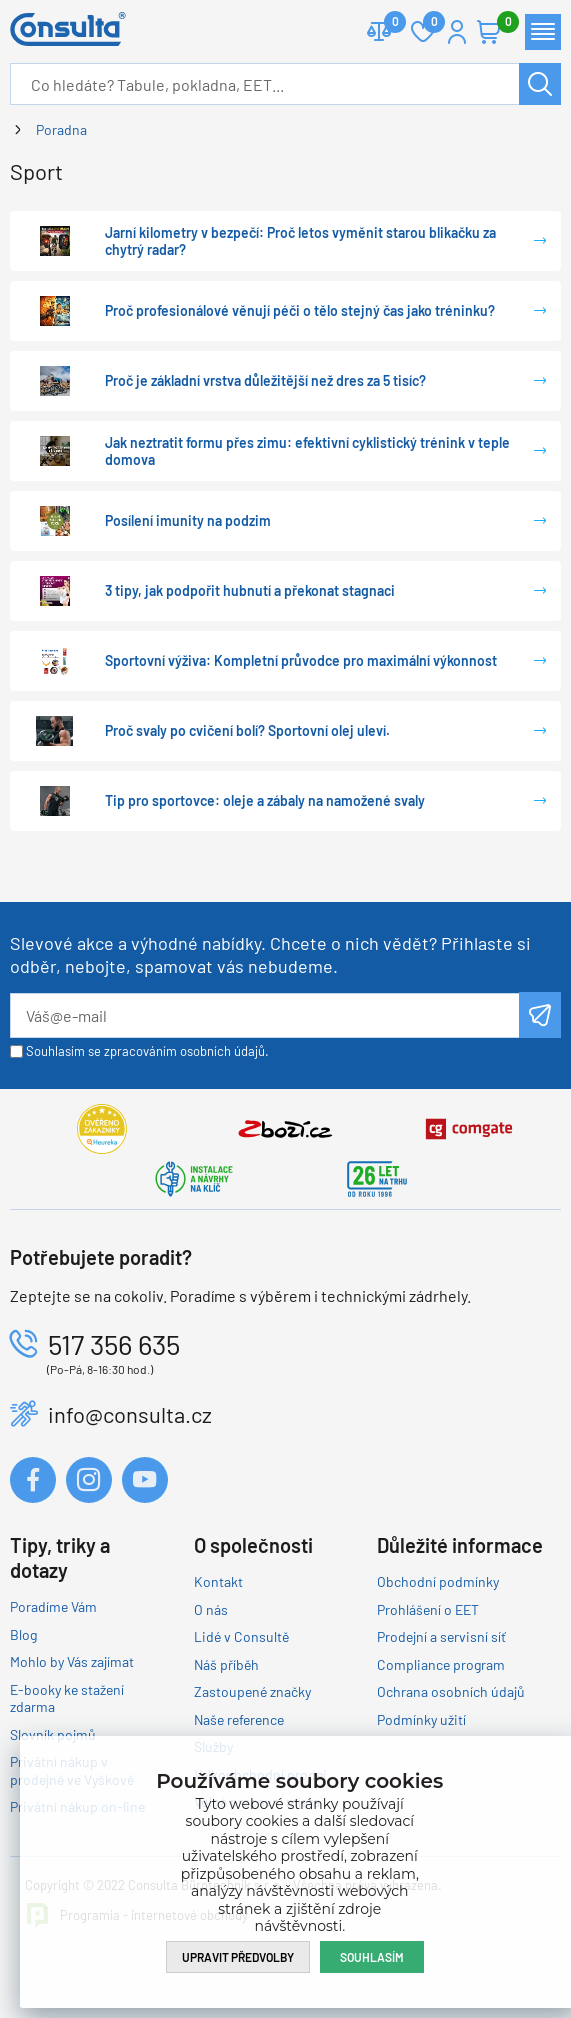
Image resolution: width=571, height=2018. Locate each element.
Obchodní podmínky (438, 1581)
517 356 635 (114, 1344)
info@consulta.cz (130, 1414)
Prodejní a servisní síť (441, 1636)
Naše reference (239, 1719)
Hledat (540, 84)
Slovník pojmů (53, 1734)
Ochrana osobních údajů (451, 1691)
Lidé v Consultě (241, 1636)
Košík (499, 23)
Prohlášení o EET (428, 1609)
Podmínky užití (421, 1719)
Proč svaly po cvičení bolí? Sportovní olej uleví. (247, 730)
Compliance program (441, 1664)
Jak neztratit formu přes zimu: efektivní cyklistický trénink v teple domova (307, 451)
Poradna (61, 129)
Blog (23, 1634)
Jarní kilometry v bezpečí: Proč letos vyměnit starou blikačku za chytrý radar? (300, 241)
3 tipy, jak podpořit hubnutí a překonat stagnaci (250, 590)
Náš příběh (226, 1664)
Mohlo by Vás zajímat (72, 1661)
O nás (211, 1609)
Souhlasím (372, 1957)
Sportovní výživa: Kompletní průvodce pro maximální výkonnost (301, 660)
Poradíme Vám (53, 1606)
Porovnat (387, 23)
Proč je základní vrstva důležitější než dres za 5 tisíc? (265, 380)
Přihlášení (457, 32)
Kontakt (218, 1581)
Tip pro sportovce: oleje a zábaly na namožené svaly (265, 800)
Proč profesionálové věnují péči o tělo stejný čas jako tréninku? (300, 310)
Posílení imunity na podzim (188, 520)
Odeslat (540, 1015)
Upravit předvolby (238, 1957)
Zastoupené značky (252, 1691)
